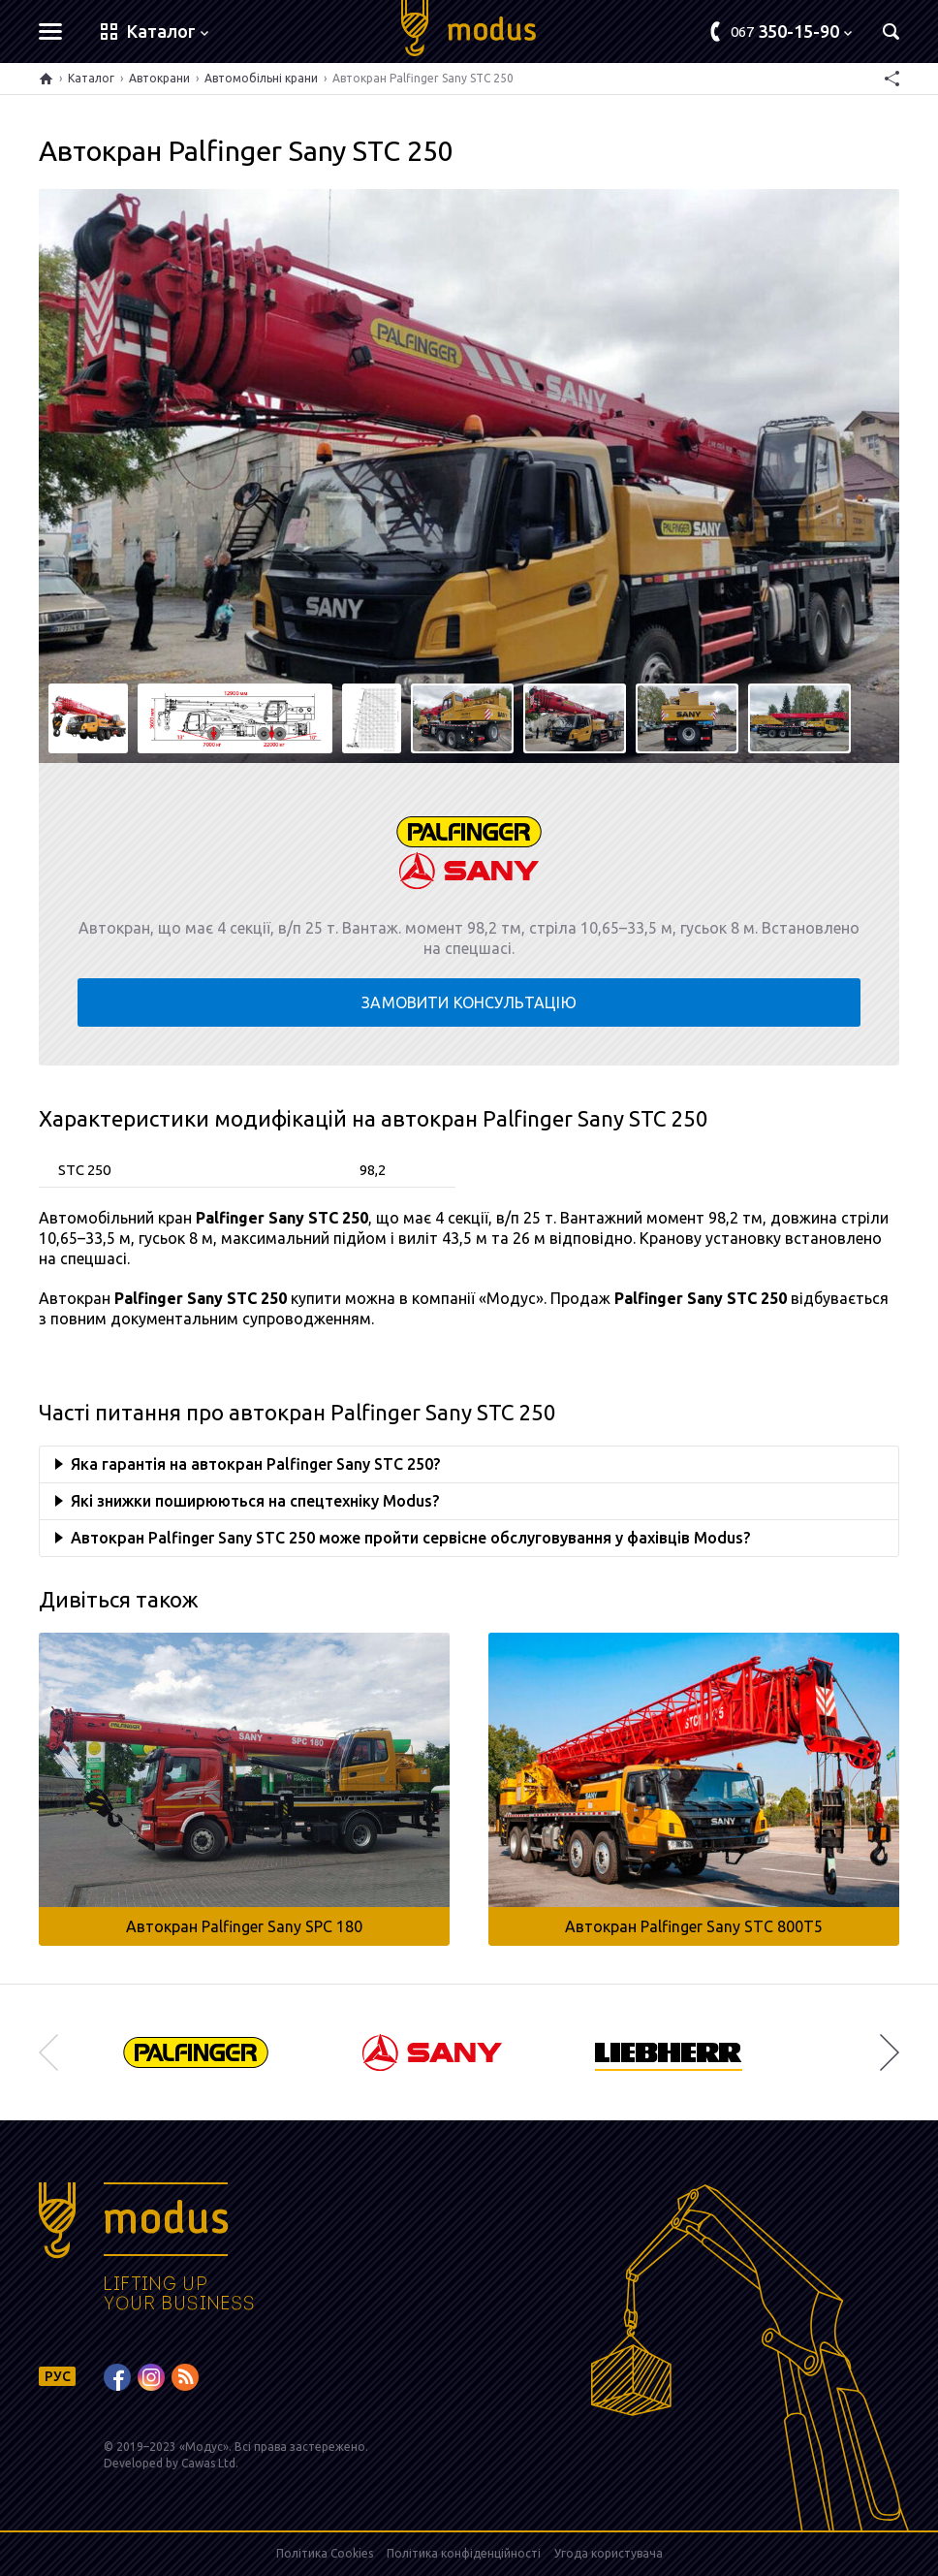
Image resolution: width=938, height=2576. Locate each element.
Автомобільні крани (261, 78)
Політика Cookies (324, 2553)
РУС (58, 2376)
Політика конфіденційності (464, 2553)
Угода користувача (608, 2553)
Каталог (91, 78)
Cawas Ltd (208, 2463)
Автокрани (159, 78)
